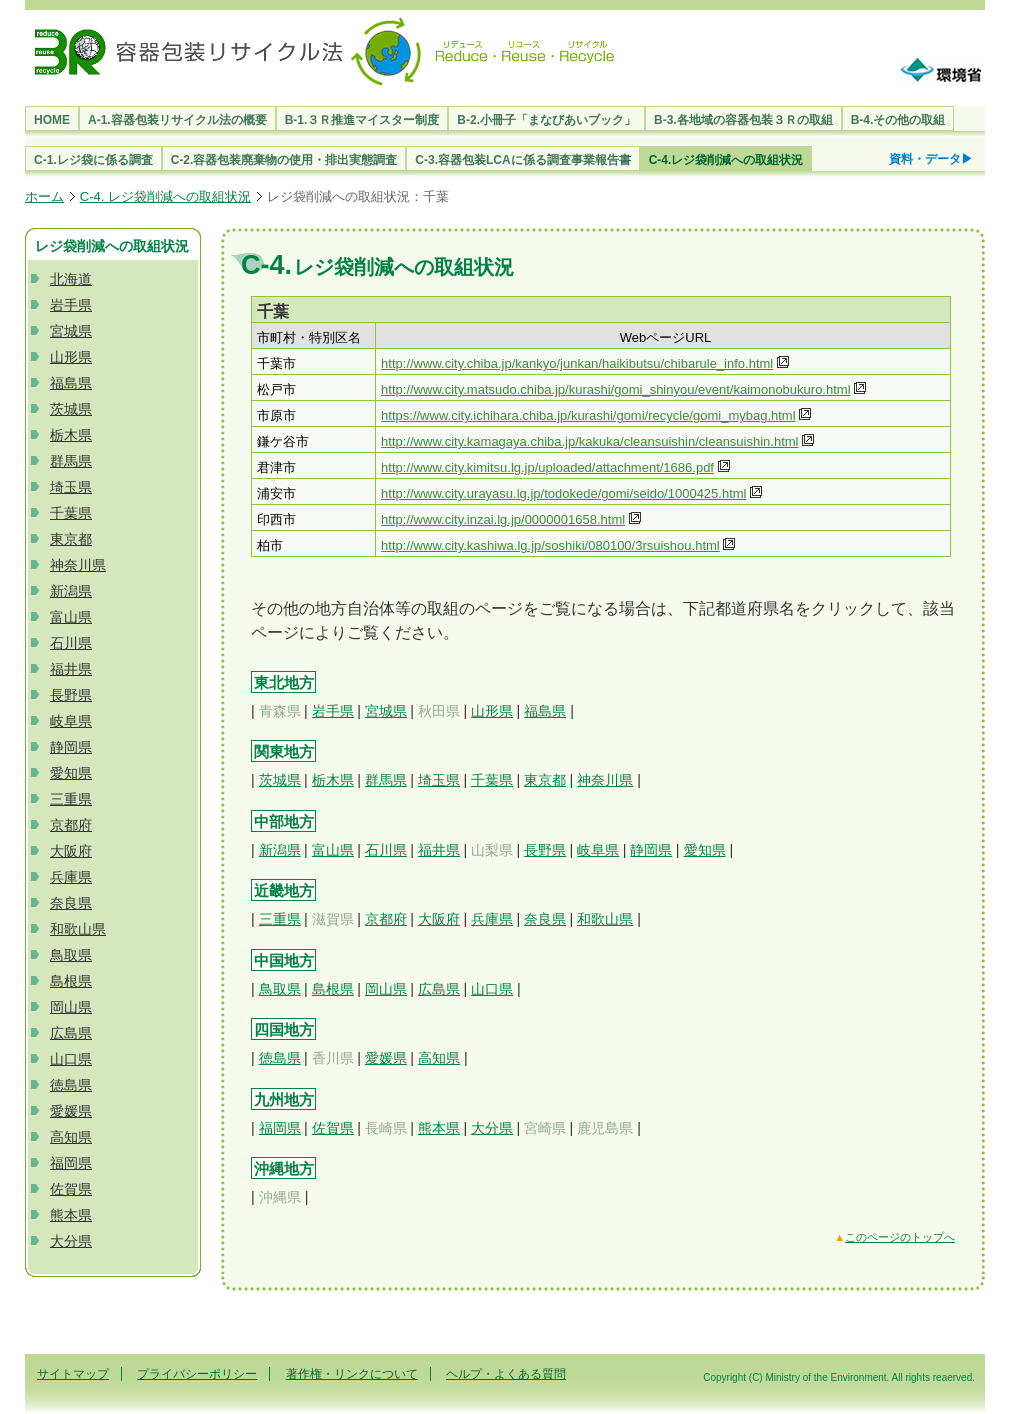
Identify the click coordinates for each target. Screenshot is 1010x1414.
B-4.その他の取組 (898, 120)
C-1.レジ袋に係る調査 (93, 160)
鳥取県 (71, 955)
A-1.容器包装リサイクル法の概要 (177, 120)
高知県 (71, 1137)
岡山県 (71, 1007)
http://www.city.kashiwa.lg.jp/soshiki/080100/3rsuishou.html (550, 545)
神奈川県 (78, 565)
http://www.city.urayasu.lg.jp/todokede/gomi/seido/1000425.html (563, 493)
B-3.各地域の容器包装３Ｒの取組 (743, 120)
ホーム (44, 196)
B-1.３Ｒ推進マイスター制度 (362, 120)
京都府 (71, 825)
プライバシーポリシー (197, 1374)
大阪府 (71, 851)
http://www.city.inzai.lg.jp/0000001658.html (503, 519)
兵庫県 (71, 877)
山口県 (71, 1059)
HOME (52, 120)
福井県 (71, 669)
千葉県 (71, 513)
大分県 (71, 1241)
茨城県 (71, 409)
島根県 (71, 981)
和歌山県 (78, 929)
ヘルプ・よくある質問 (506, 1374)
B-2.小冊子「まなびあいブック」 (546, 120)
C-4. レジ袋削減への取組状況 (166, 196)
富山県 (71, 617)
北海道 (71, 279)
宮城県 (71, 331)
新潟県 (71, 591)
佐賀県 (71, 1189)
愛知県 (71, 773)
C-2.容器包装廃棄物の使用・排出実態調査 (284, 160)
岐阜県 (71, 721)
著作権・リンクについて (352, 1374)
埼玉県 (71, 487)
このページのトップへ (900, 1237)
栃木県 (71, 435)
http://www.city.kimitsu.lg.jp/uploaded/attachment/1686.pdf (547, 467)
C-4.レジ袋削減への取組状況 (726, 160)
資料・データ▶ (931, 159)
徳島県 (71, 1085)
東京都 (71, 539)
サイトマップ (73, 1374)
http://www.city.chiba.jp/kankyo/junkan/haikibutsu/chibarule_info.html (577, 363)
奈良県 (71, 903)
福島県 (71, 383)
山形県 (71, 357)
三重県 (71, 799)
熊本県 (71, 1215)
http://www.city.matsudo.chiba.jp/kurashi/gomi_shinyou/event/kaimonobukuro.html (615, 389)
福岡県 (71, 1163)
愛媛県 (71, 1111)
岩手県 (71, 305)
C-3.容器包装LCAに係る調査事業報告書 (522, 160)
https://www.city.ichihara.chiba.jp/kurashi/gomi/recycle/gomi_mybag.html (588, 415)
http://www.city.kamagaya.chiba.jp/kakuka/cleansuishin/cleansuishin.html (589, 441)
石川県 (71, 643)
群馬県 (71, 461)
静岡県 (71, 747)
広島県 (71, 1033)
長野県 (71, 695)
